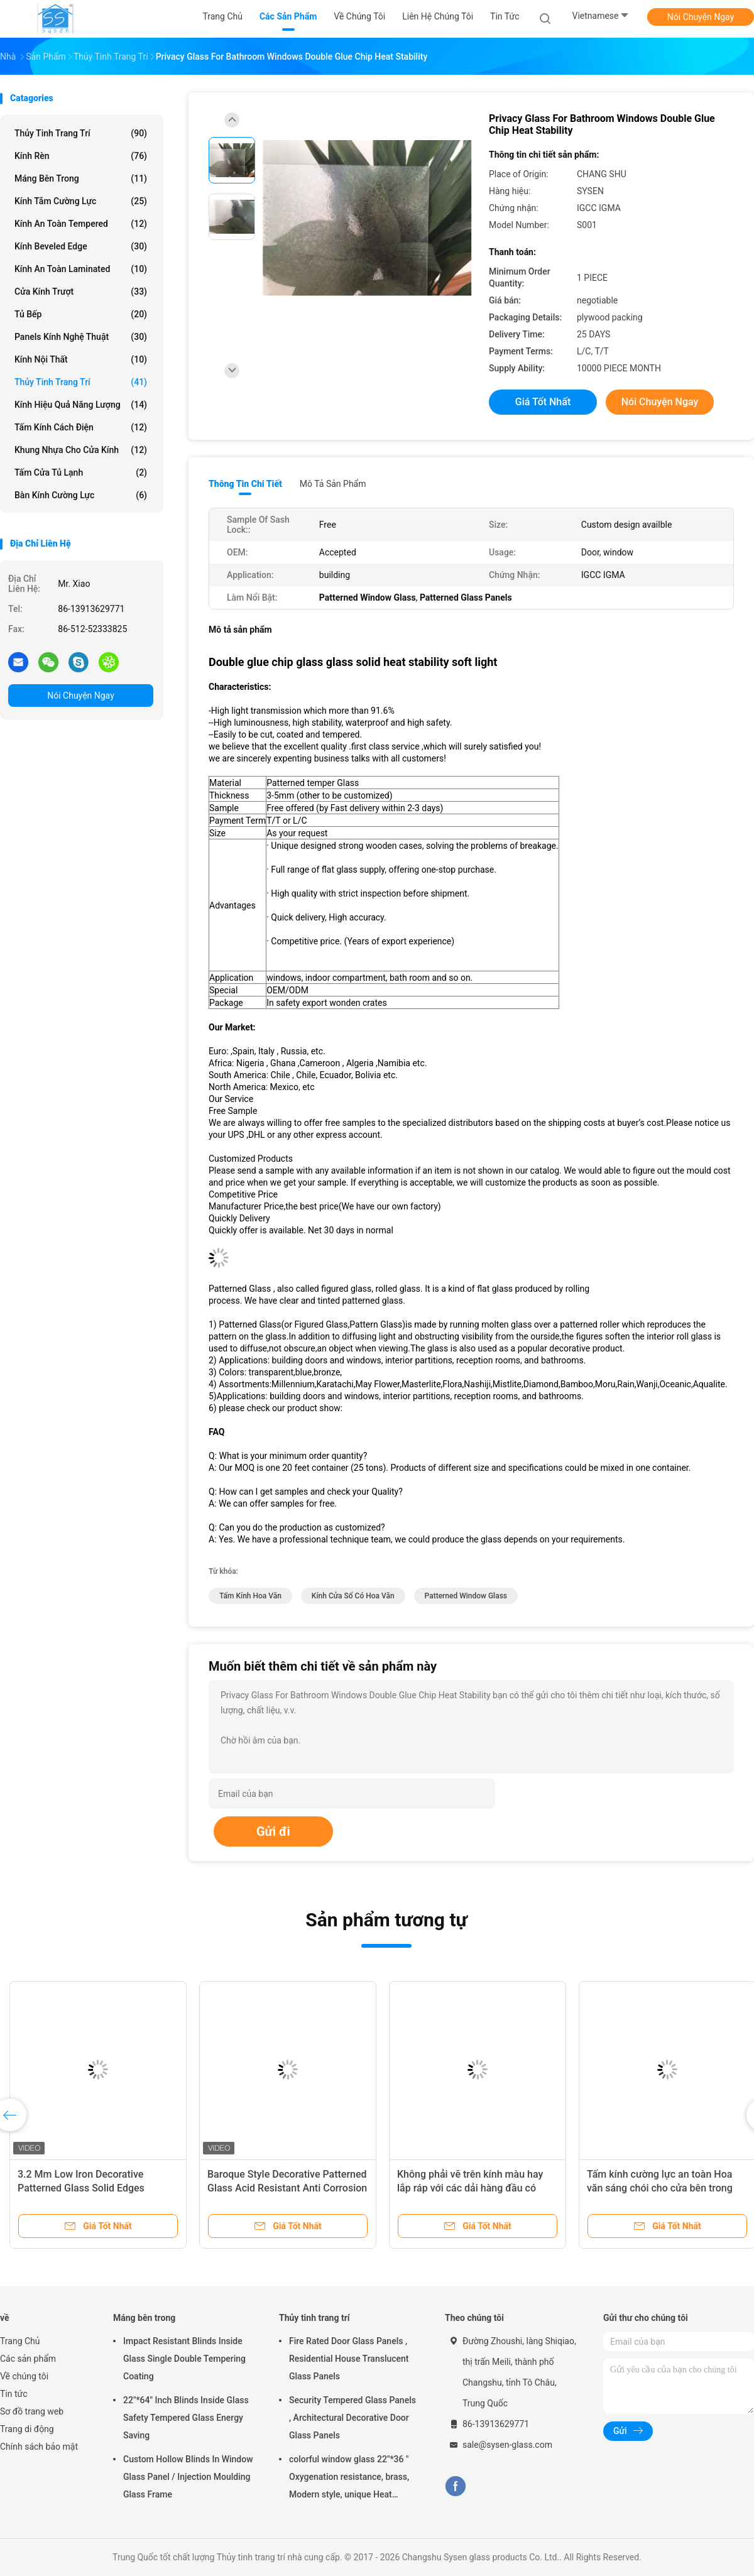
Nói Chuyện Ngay (701, 17)
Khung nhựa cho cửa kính (80, 450)
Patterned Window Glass (466, 1595)
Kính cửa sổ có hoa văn (353, 1595)
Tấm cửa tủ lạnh (80, 472)
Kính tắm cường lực (80, 201)
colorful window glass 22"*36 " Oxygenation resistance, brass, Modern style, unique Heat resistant (349, 2478)
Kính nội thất (80, 359)
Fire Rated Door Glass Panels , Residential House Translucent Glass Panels (349, 2358)
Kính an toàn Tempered (80, 223)
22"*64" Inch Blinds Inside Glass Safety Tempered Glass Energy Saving (186, 2417)
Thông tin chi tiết (245, 484)
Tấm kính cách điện (80, 427)
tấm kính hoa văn (250, 1595)
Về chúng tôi (24, 2376)
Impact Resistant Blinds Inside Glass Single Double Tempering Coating (184, 2358)
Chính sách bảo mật (39, 2447)
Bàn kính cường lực (80, 495)
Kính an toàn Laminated (80, 269)
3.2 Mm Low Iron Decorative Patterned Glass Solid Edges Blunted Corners (81, 2188)
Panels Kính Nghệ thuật (80, 336)
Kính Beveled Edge (80, 246)
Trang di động (27, 2429)
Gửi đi (273, 1831)
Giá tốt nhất (543, 402)
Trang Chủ (20, 2341)
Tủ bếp (80, 314)
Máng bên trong (80, 178)
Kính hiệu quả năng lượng (80, 404)
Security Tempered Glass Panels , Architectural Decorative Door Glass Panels (352, 2417)
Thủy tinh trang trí (80, 133)
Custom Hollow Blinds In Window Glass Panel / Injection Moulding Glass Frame (188, 2476)
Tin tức (14, 2394)
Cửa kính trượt (80, 291)
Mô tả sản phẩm (333, 484)
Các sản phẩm (28, 2359)
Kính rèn (80, 156)
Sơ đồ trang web (31, 2411)
